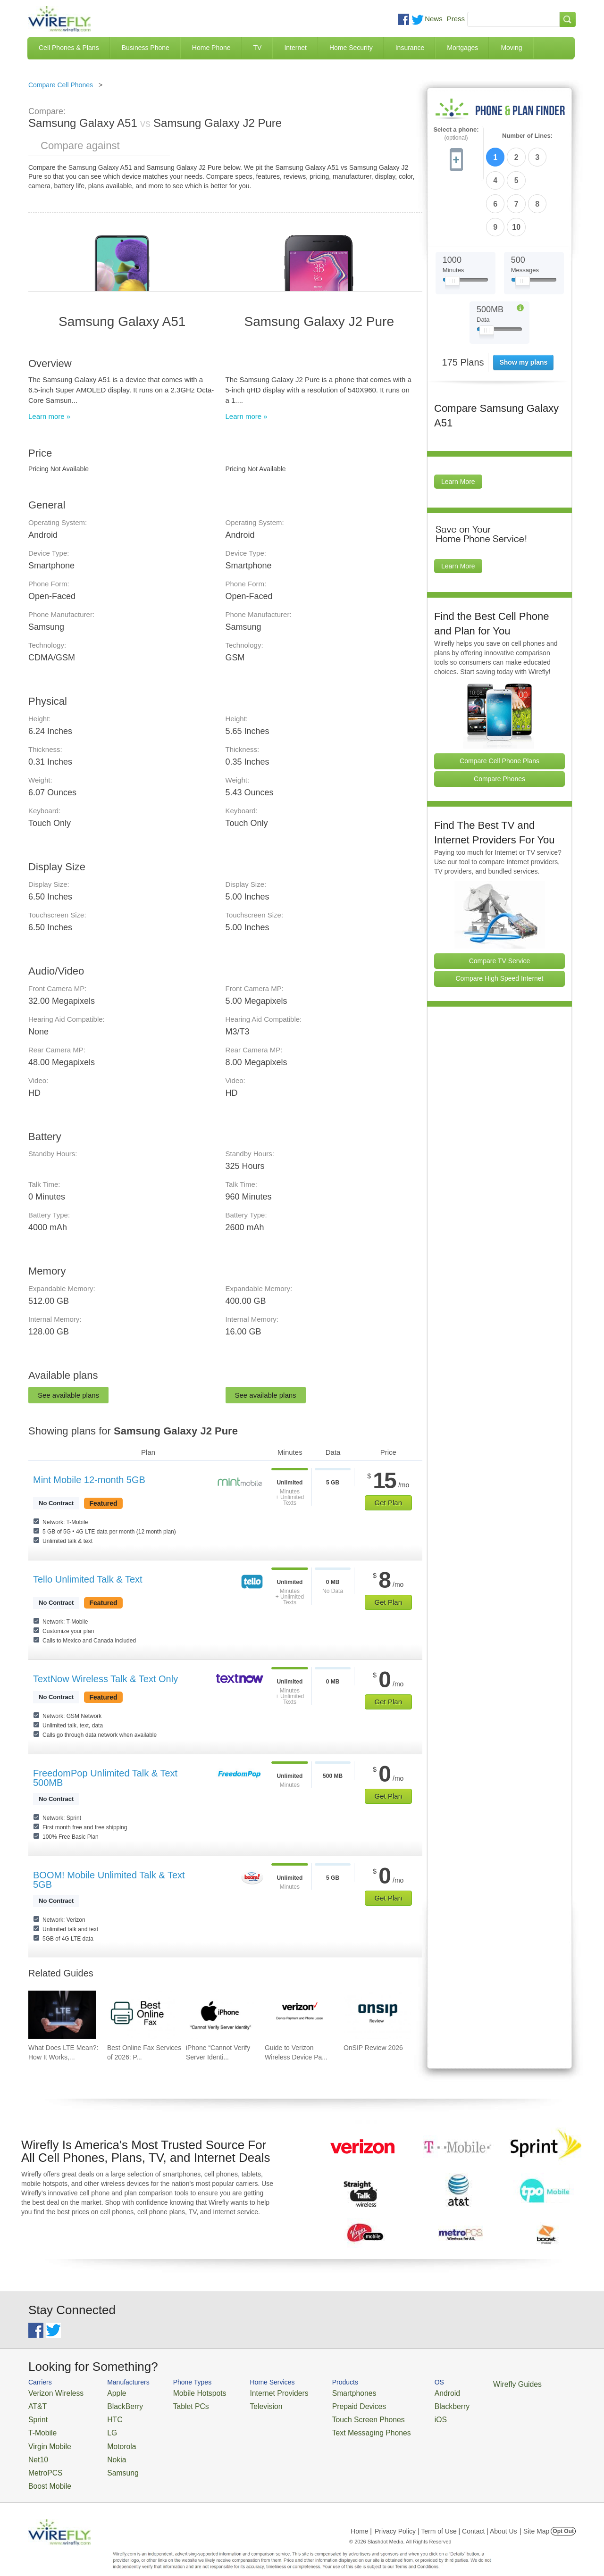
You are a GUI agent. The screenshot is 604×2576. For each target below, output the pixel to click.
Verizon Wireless (51, 2392)
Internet (295, 47)
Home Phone (211, 47)
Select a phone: (455, 133)
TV (257, 47)
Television (244, 2404)
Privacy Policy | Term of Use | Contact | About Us (446, 2516)
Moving (511, 47)
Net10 (36, 2449)
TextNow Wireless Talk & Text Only (105, 1679)
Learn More (458, 424)
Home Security (351, 47)
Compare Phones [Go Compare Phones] (499, 721)
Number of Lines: (527, 136)
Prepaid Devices (325, 2404)
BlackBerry (112, 2404)
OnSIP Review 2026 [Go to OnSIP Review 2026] (373, 2047)
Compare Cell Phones (60, 85)
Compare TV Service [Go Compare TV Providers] (499, 903)
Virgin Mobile (46, 2438)
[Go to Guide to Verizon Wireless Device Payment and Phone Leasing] (299, 2015)
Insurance (409, 47)
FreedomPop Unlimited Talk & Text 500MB (105, 1777)
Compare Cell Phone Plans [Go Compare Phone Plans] (499, 703)
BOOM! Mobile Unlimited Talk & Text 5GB (109, 1879)
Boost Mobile (46, 2472)
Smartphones (321, 2392)
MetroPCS (42, 2460)
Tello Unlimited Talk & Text (88, 1579)
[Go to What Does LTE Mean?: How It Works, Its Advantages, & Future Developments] (62, 2015)
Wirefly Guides (466, 2383)
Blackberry (406, 2404)
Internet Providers (255, 2392)
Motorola (110, 2438)
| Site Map (535, 2516)
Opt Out (563, 2516)
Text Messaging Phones (335, 2426)
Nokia (105, 2449)
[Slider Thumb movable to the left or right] (452, 225)
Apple (105, 2392)
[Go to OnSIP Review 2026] (377, 2015)
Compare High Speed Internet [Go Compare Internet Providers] (500, 921)
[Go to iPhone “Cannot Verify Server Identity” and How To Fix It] (220, 2015)
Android (402, 2392)
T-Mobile (40, 2426)
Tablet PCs (178, 2404)
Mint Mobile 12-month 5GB (89, 1479)
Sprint (36, 2415)
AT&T (35, 2404)
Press (456, 19)
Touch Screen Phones (333, 2415)
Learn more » (49, 416)
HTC (104, 2415)
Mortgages (462, 47)
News (434, 19)
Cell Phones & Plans (69, 47)
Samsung (111, 2460)
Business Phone (145, 47)
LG (102, 2426)
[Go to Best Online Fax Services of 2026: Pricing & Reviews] (141, 2015)
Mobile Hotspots (185, 2392)
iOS (397, 2415)
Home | (361, 2516)
